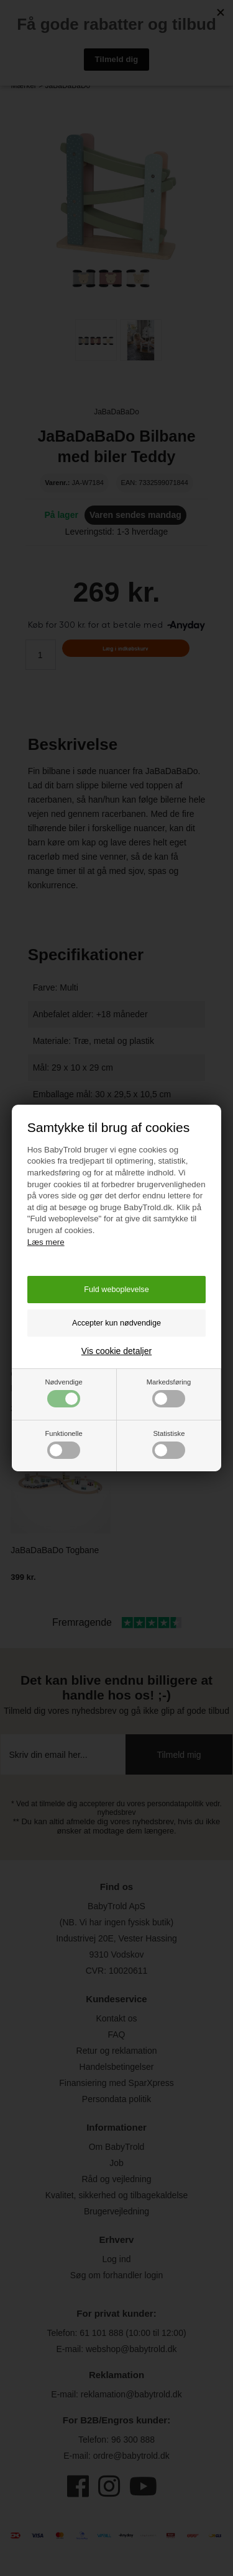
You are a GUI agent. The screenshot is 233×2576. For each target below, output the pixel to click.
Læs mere (46, 1242)
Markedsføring (169, 1392)
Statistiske (168, 1444)
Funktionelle (63, 1444)
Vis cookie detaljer (116, 1351)
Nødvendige (63, 1392)
